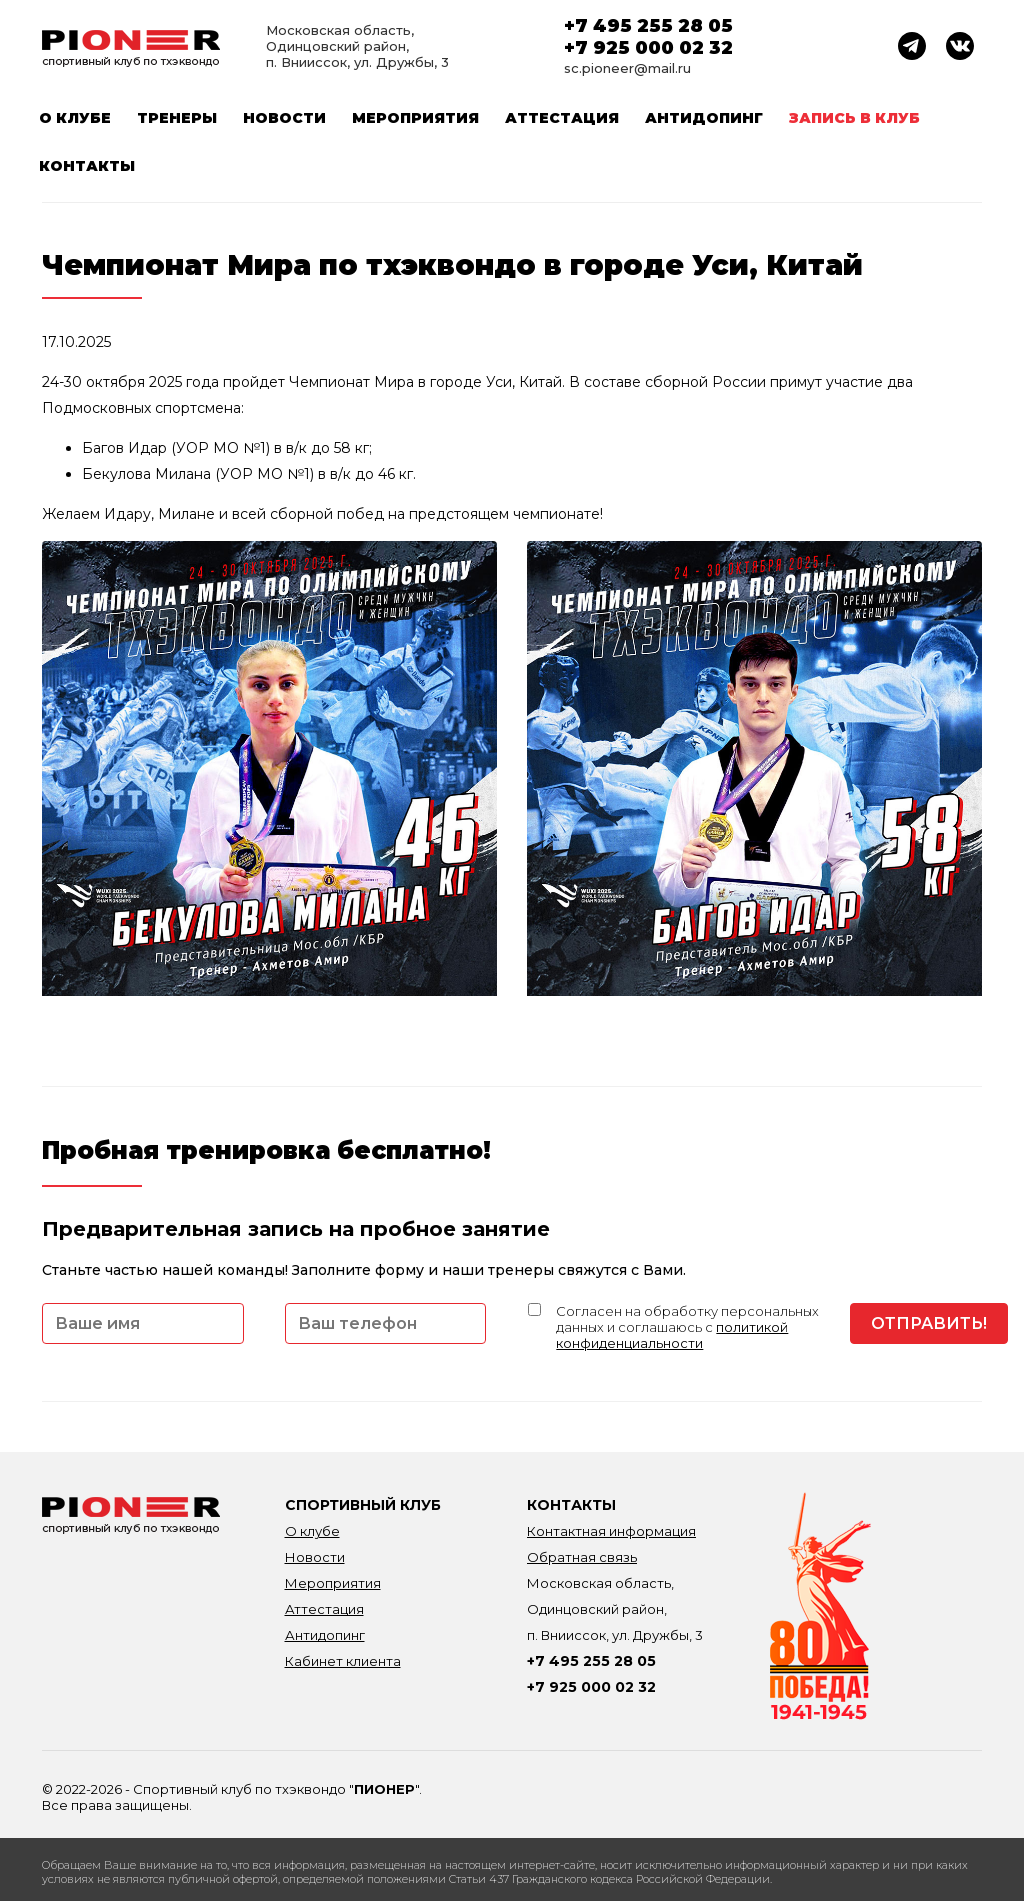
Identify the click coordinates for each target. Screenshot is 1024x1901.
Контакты (87, 166)
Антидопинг (704, 118)
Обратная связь (582, 1557)
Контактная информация (611, 1531)
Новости (284, 118)
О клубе (75, 118)
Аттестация (562, 118)
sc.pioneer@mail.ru (627, 68)
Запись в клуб (854, 118)
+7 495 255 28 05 (648, 26)
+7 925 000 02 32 (648, 48)
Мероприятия (415, 118)
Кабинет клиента (343, 1661)
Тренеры (177, 118)
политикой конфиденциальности (672, 1335)
